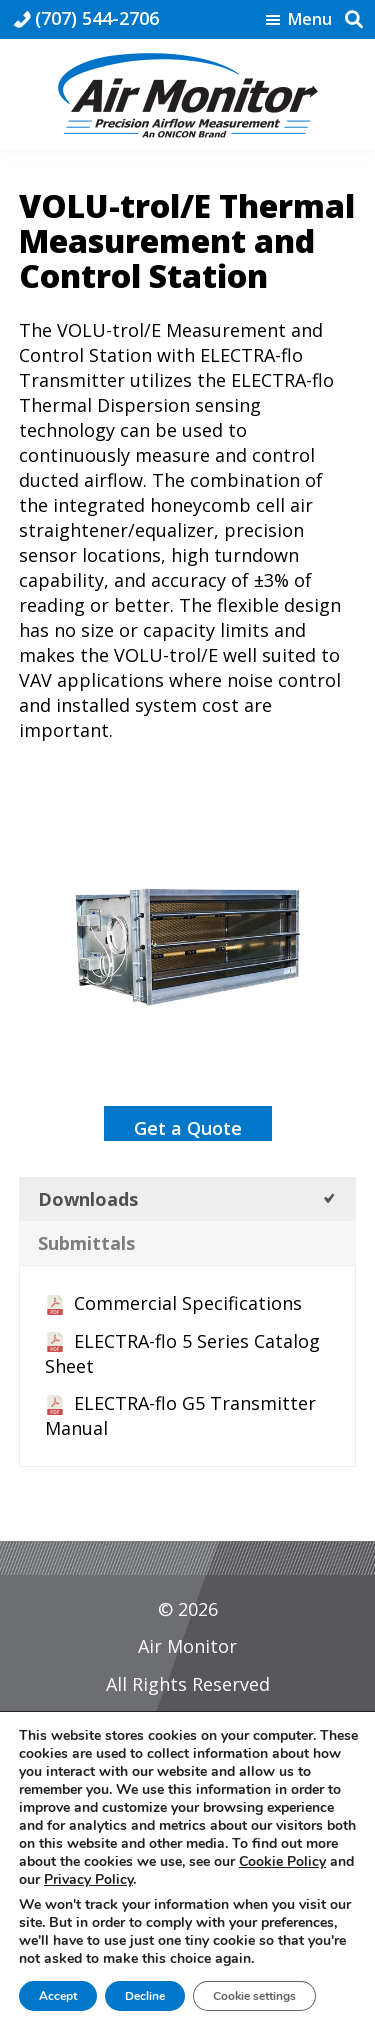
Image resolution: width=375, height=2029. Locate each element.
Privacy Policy (88, 1879)
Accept (58, 1996)
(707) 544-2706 (97, 18)
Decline (145, 1996)
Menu (310, 20)
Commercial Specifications (188, 1303)
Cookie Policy (282, 1861)
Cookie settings (254, 1996)
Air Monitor (187, 1646)
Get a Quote (188, 1128)
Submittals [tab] (86, 1243)
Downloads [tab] (88, 1199)
